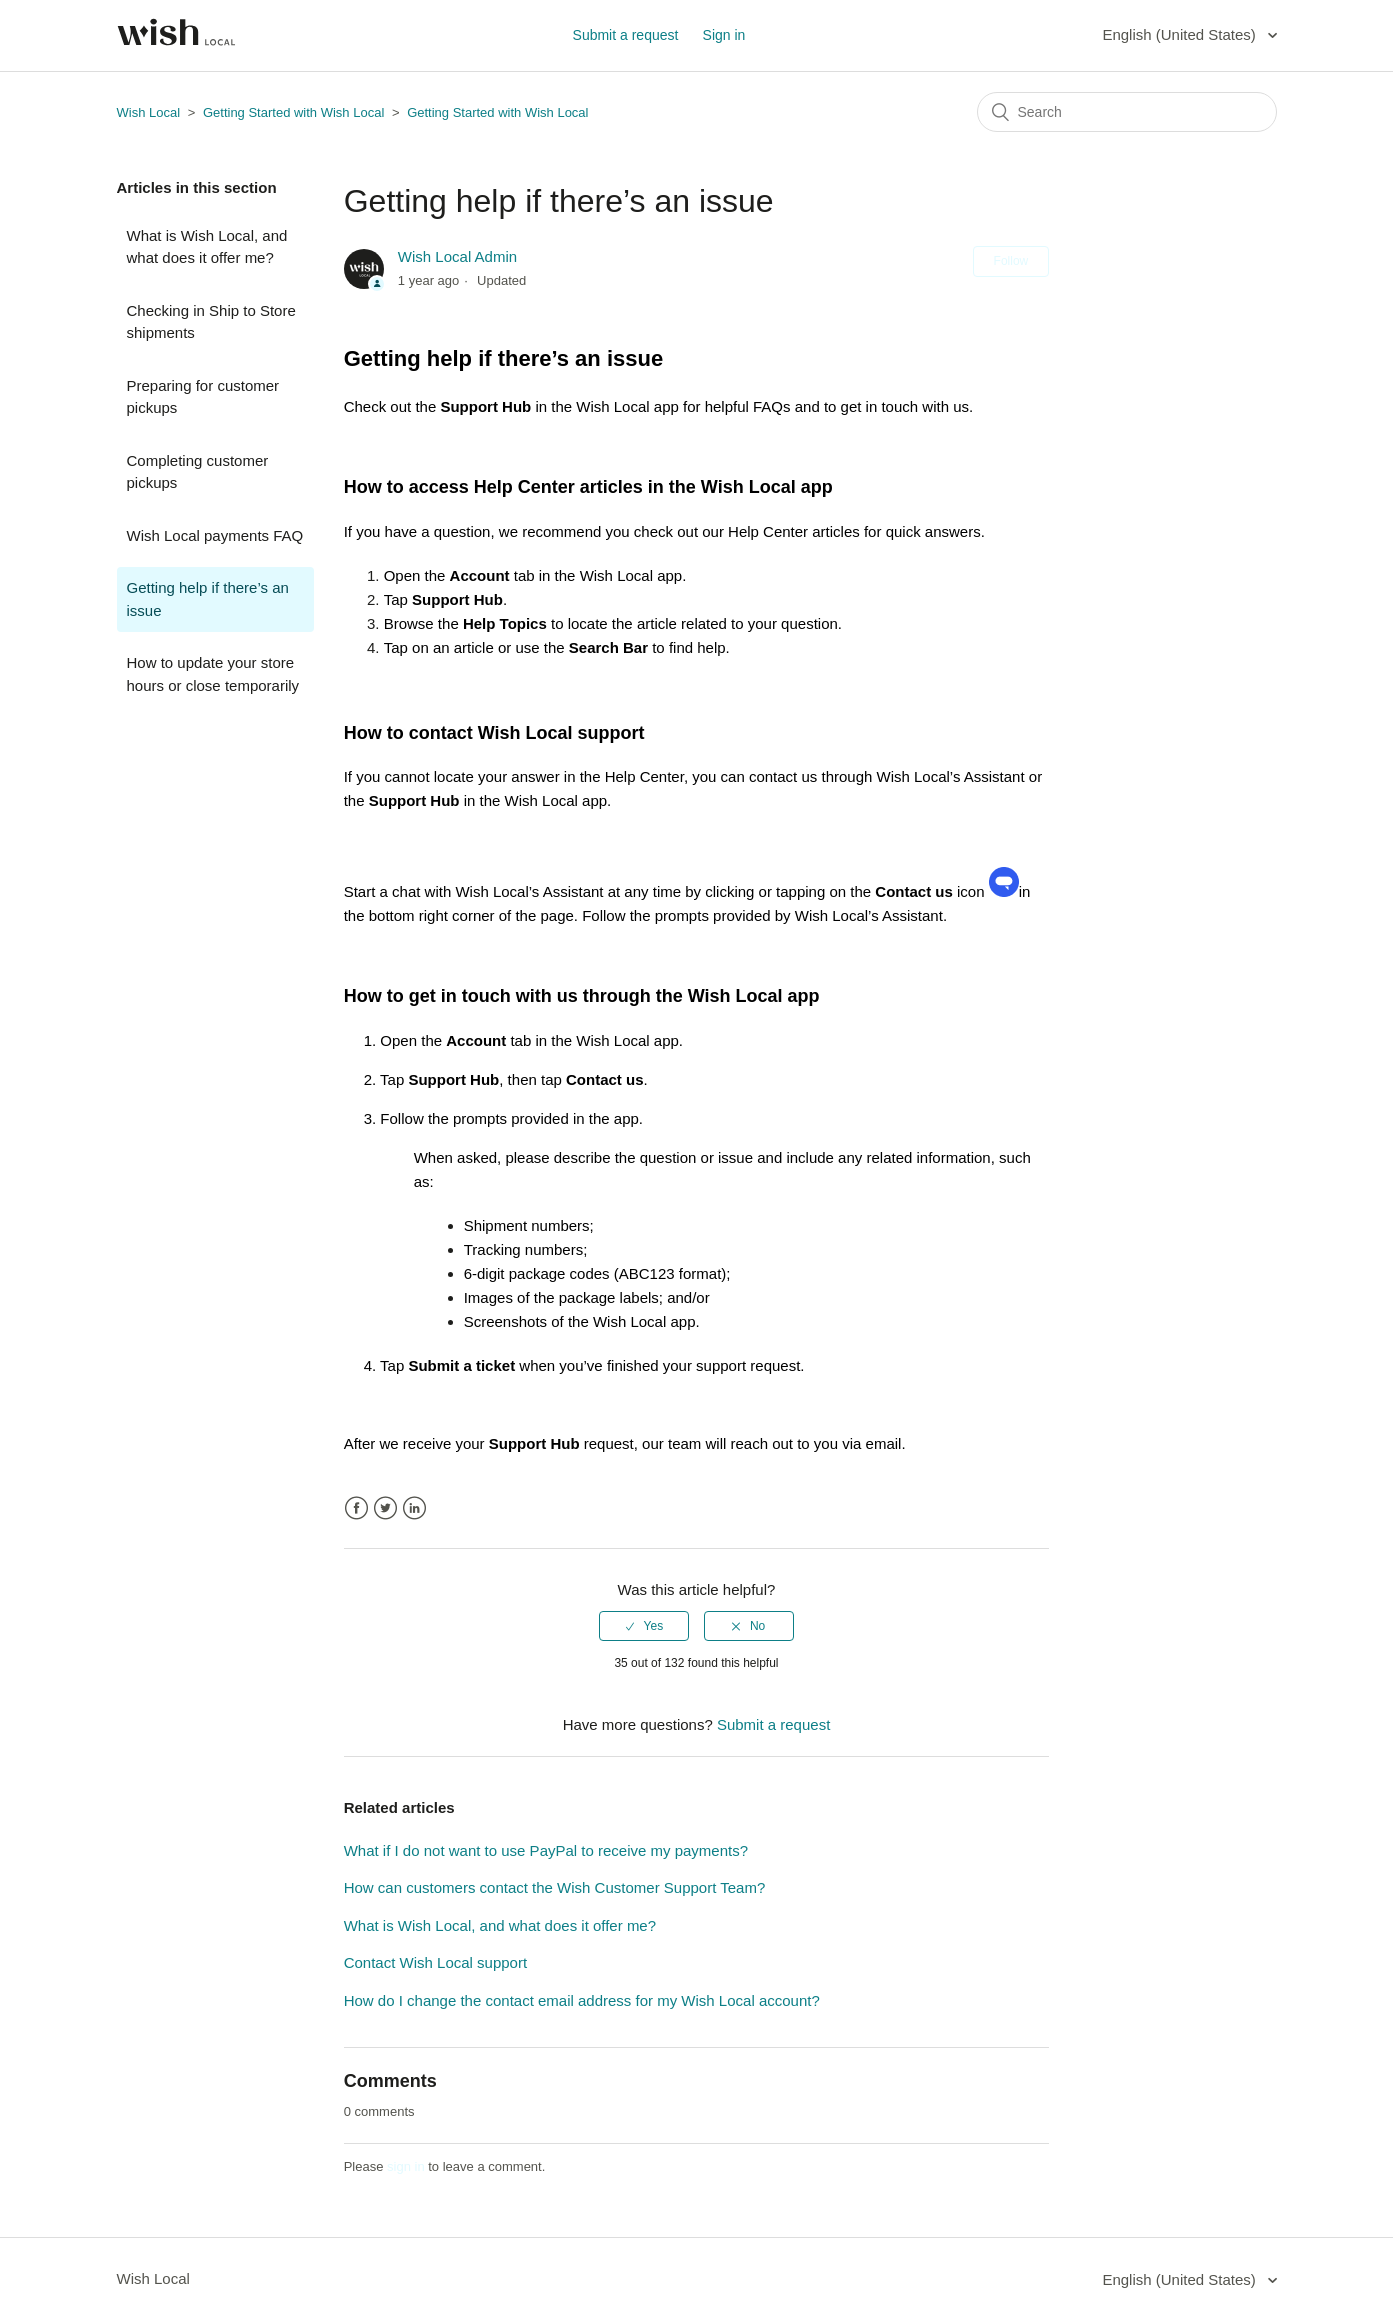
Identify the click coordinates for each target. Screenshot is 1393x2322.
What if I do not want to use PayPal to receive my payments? (546, 1850)
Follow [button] (1011, 261)
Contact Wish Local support (435, 1962)
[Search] (1127, 112)
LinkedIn (414, 1508)
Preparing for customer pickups (203, 397)
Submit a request (626, 35)
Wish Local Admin (457, 256)
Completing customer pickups (198, 472)
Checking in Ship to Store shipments (211, 322)
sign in (406, 2166)
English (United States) (1181, 34)
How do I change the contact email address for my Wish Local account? (582, 2000)
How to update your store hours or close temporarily (213, 674)
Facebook (356, 1508)
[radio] (644, 1626)
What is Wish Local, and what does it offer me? (207, 247)
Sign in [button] (724, 35)
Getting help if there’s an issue (208, 599)
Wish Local (150, 112)
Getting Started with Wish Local (293, 112)
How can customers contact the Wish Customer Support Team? (555, 1887)
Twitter (385, 1508)
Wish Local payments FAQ (215, 535)
